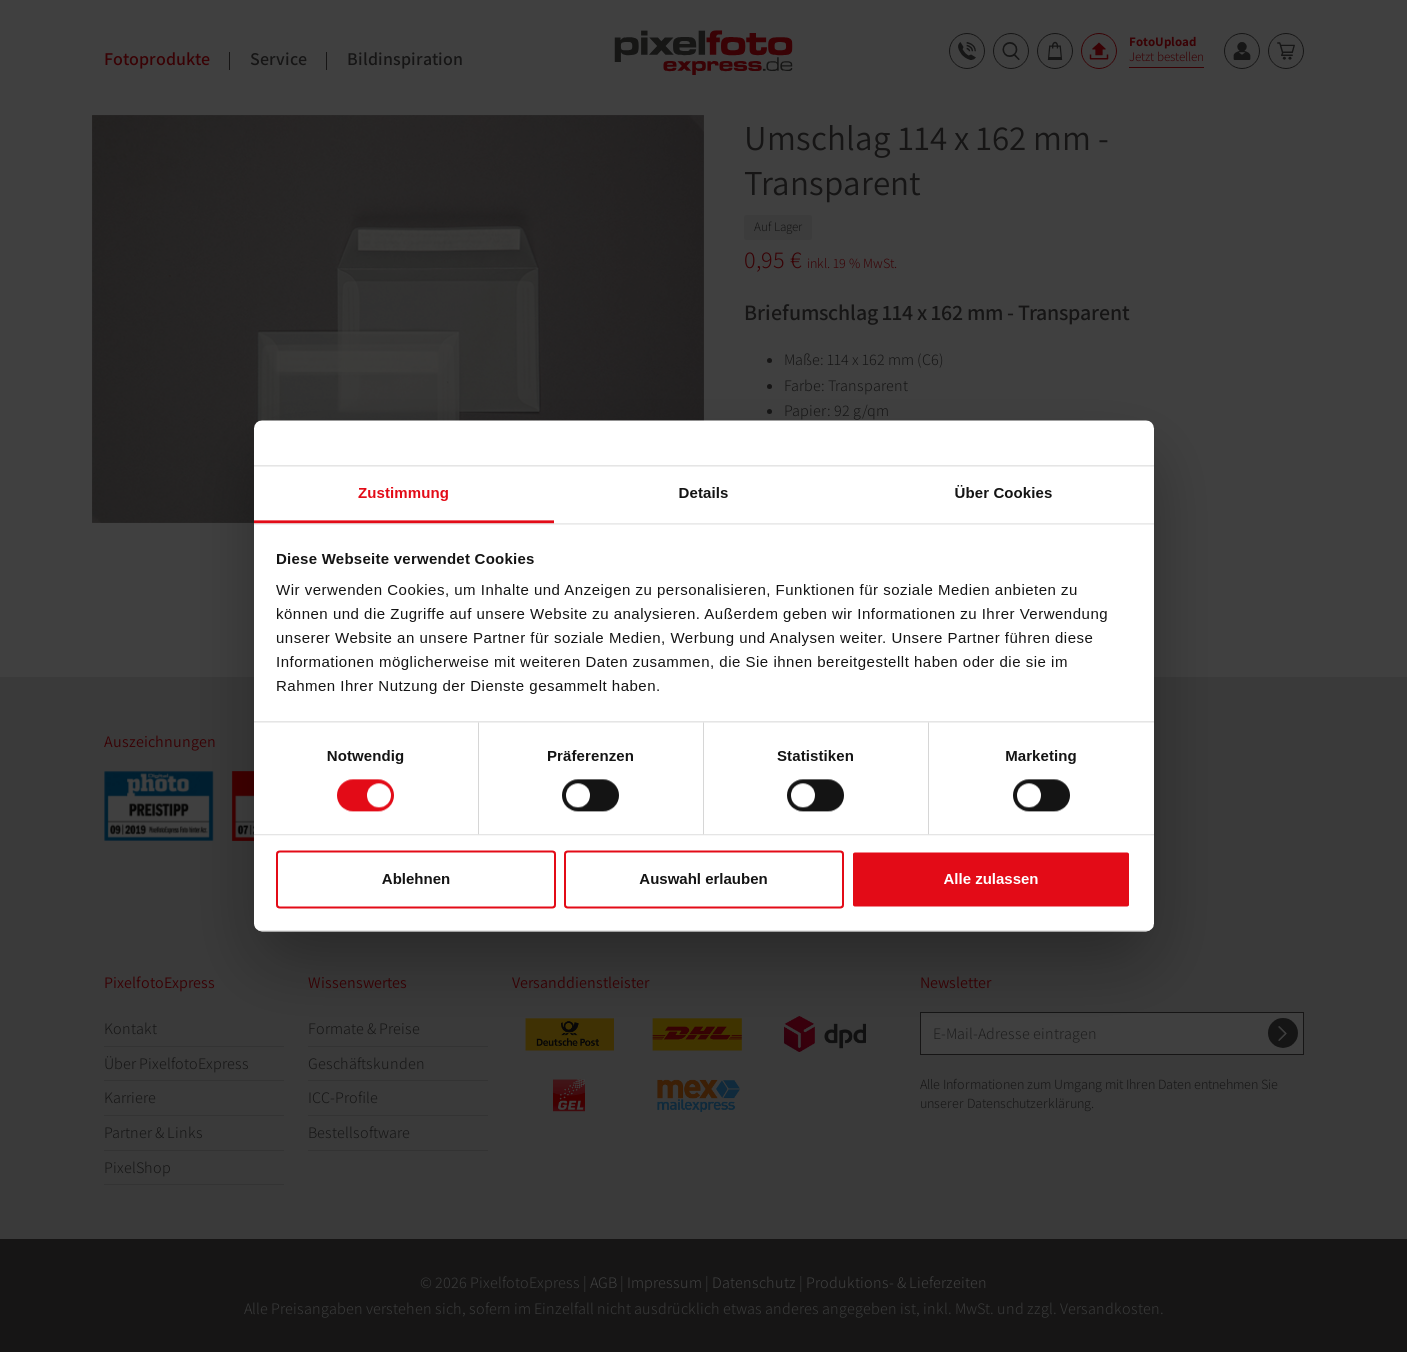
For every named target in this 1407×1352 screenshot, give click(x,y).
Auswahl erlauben (703, 878)
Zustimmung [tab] (403, 492)
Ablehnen (416, 878)
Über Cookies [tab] (1004, 492)
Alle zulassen (990, 878)
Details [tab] (704, 492)
